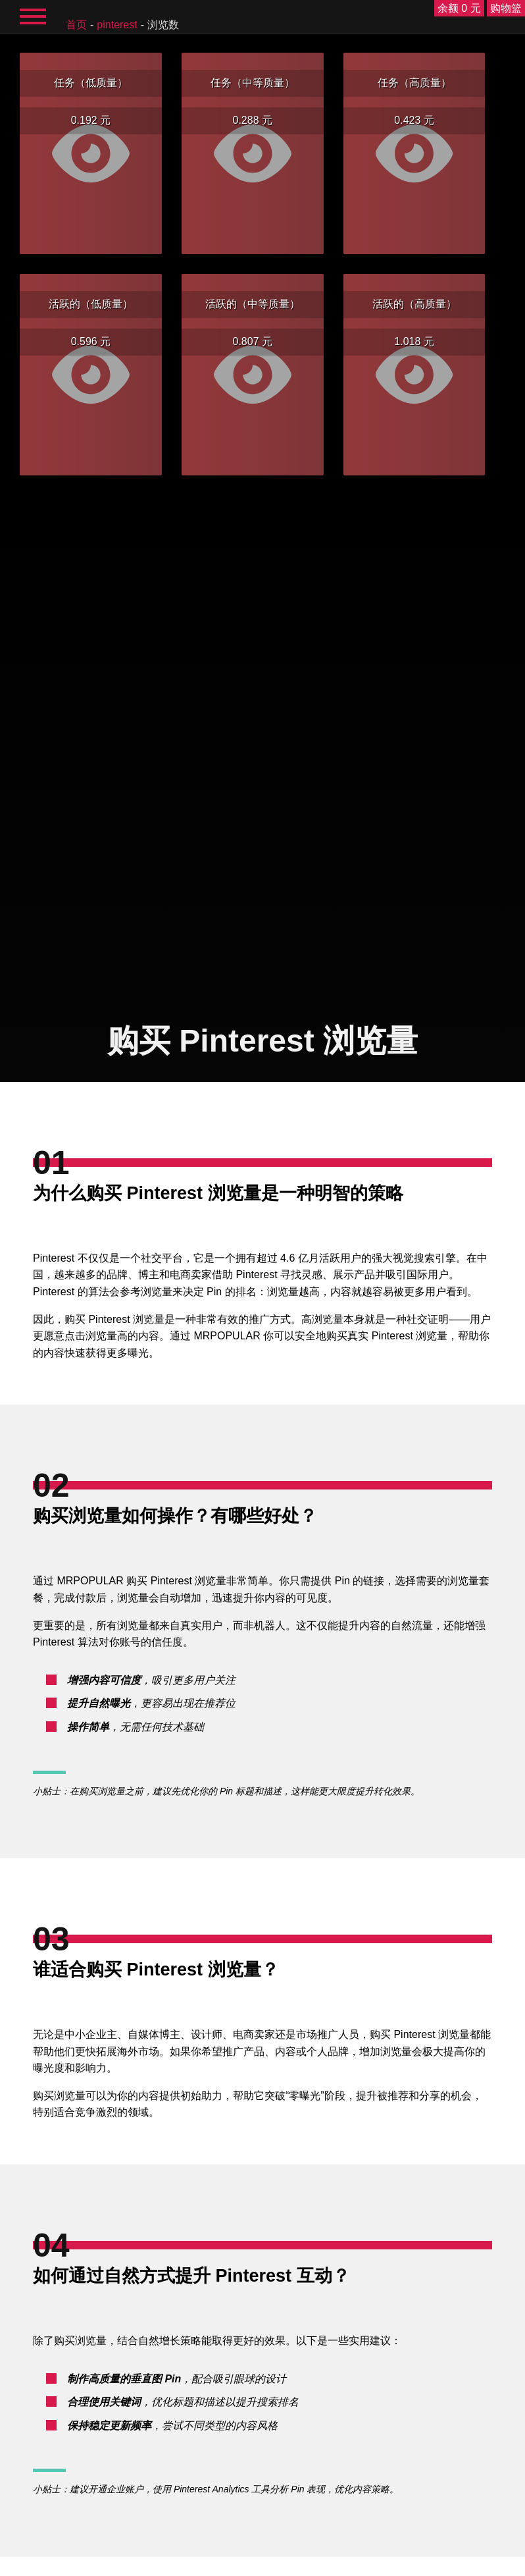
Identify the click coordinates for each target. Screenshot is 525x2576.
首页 (76, 24)
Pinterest (117, 24)
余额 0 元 (459, 8)
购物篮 (506, 8)
